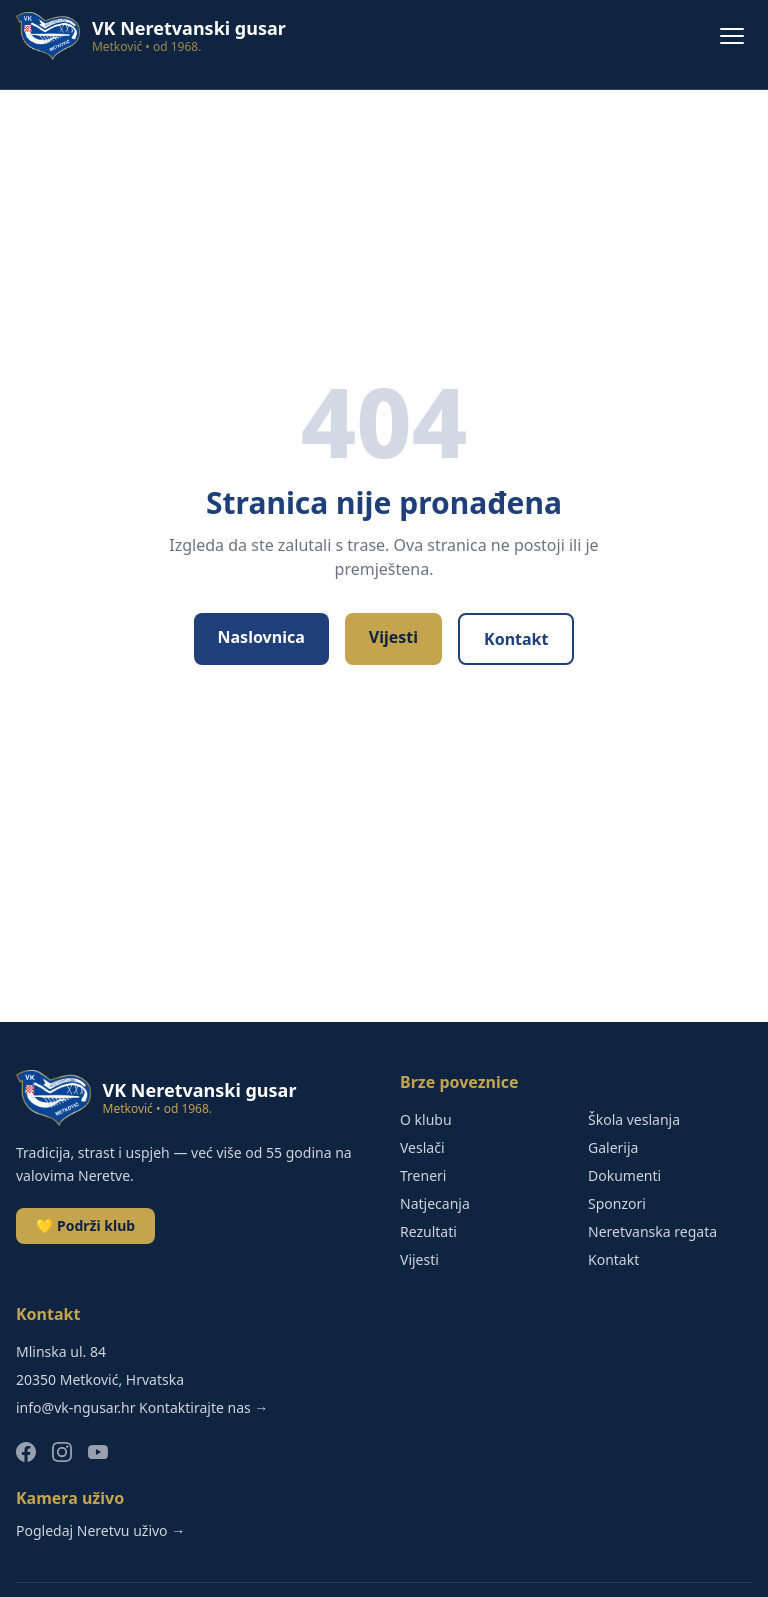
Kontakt (516, 639)
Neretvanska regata (652, 1231)
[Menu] (732, 36)
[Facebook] (26, 1452)
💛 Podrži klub (85, 1225)
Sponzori (617, 1203)
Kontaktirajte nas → (203, 1407)
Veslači (422, 1147)
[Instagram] (62, 1452)
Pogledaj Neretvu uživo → (100, 1530)
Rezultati (428, 1231)
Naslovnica (261, 637)
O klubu (426, 1119)
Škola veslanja (634, 1119)
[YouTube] (98, 1452)
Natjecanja (435, 1203)
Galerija (613, 1147)
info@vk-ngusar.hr (75, 1407)
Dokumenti (624, 1175)
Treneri (423, 1175)
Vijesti (393, 637)
